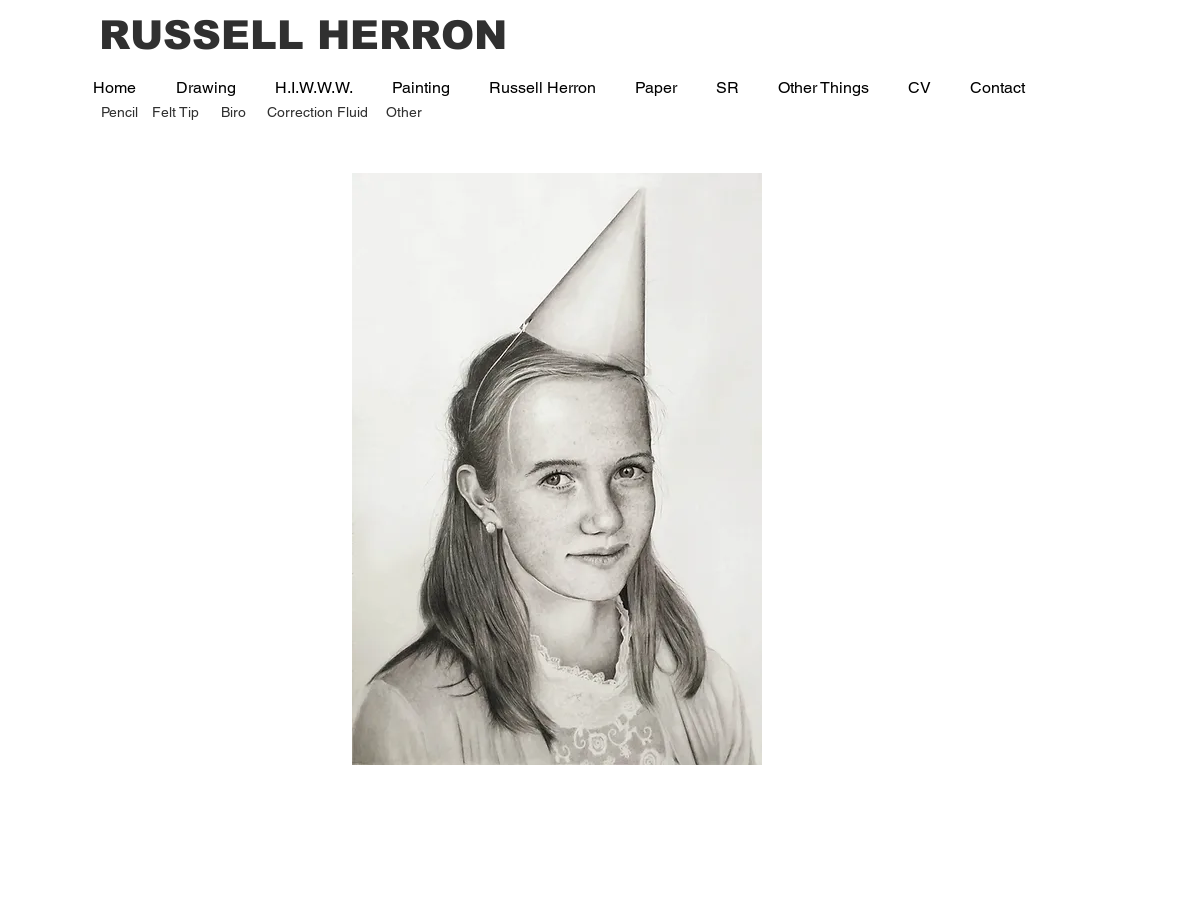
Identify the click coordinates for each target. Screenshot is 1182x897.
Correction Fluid (317, 112)
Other (404, 112)
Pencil (119, 112)
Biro (233, 112)
